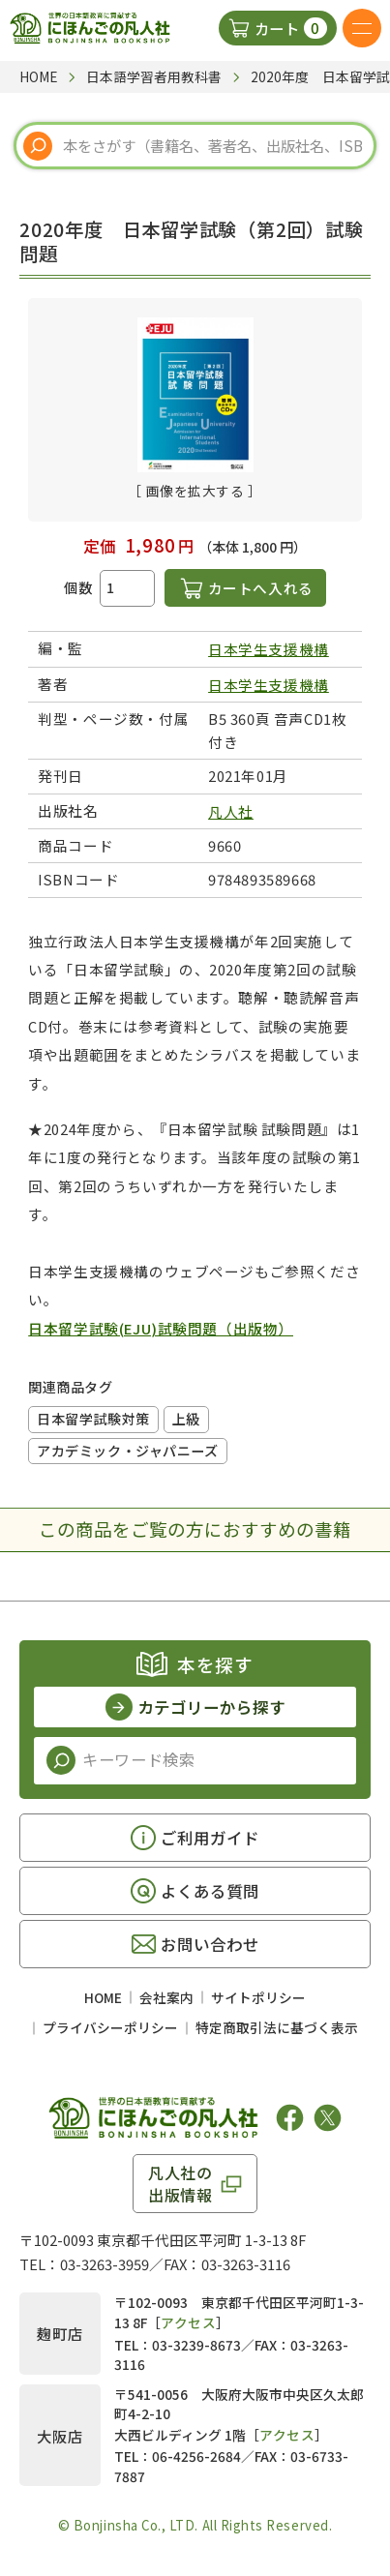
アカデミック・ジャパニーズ (127, 1450)
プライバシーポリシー (110, 2027)
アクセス (188, 2322)
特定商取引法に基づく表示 (276, 2027)
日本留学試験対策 (93, 1418)
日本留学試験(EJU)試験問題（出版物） (160, 1328)
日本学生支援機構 (268, 649)
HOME (103, 1997)
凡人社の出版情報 (180, 2183)
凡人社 (231, 811)
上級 (186, 1418)
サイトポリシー (258, 1997)
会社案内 (166, 1997)
